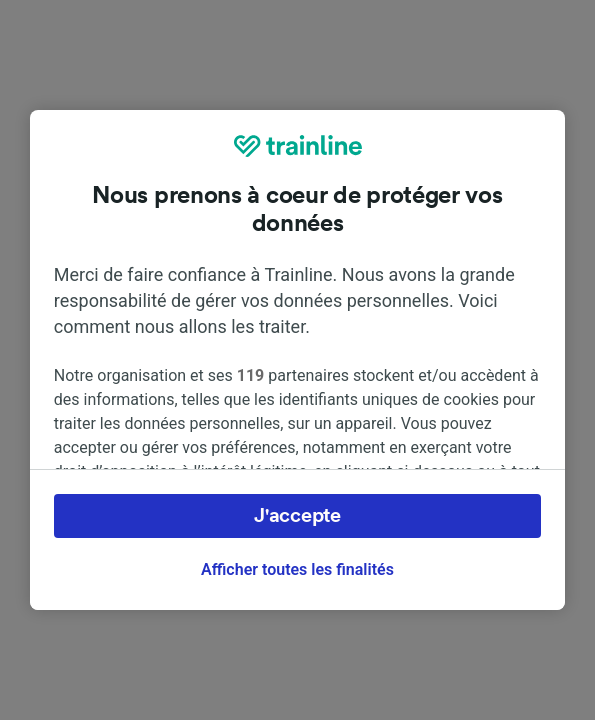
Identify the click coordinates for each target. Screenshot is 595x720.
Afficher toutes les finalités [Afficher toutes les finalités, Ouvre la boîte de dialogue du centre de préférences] (297, 569)
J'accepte (297, 516)
